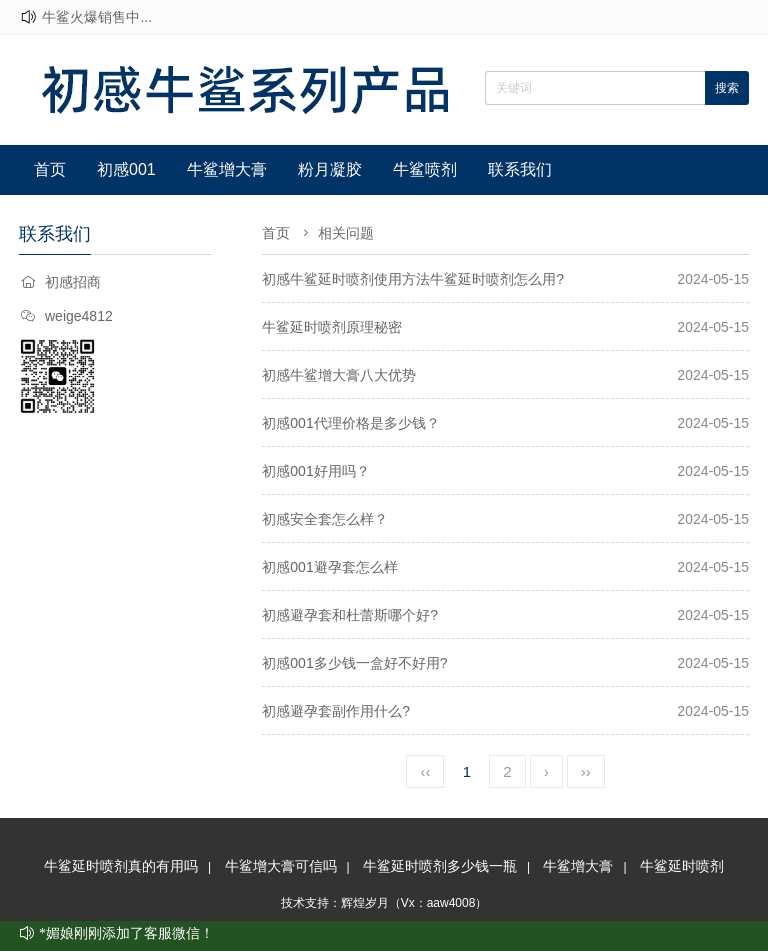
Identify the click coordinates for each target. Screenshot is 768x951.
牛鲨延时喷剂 (682, 866)
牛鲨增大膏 (227, 169)
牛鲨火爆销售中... (97, 17)
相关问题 (346, 233)
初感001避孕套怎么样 (329, 567)
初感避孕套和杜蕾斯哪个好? (350, 615)
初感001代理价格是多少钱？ (350, 423)
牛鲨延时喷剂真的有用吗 (121, 866)
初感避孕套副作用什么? (336, 711)
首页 (50, 169)
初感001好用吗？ (315, 471)
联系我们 (520, 169)
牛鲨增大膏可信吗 (281, 866)
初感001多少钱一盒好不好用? (354, 663)
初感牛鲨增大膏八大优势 (339, 375)
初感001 (126, 169)
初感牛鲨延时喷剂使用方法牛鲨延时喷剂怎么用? (413, 279)
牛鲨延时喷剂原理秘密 (332, 327)
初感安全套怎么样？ (325, 519)
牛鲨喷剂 (425, 169)
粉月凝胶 (330, 169)
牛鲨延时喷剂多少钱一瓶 (440, 866)
